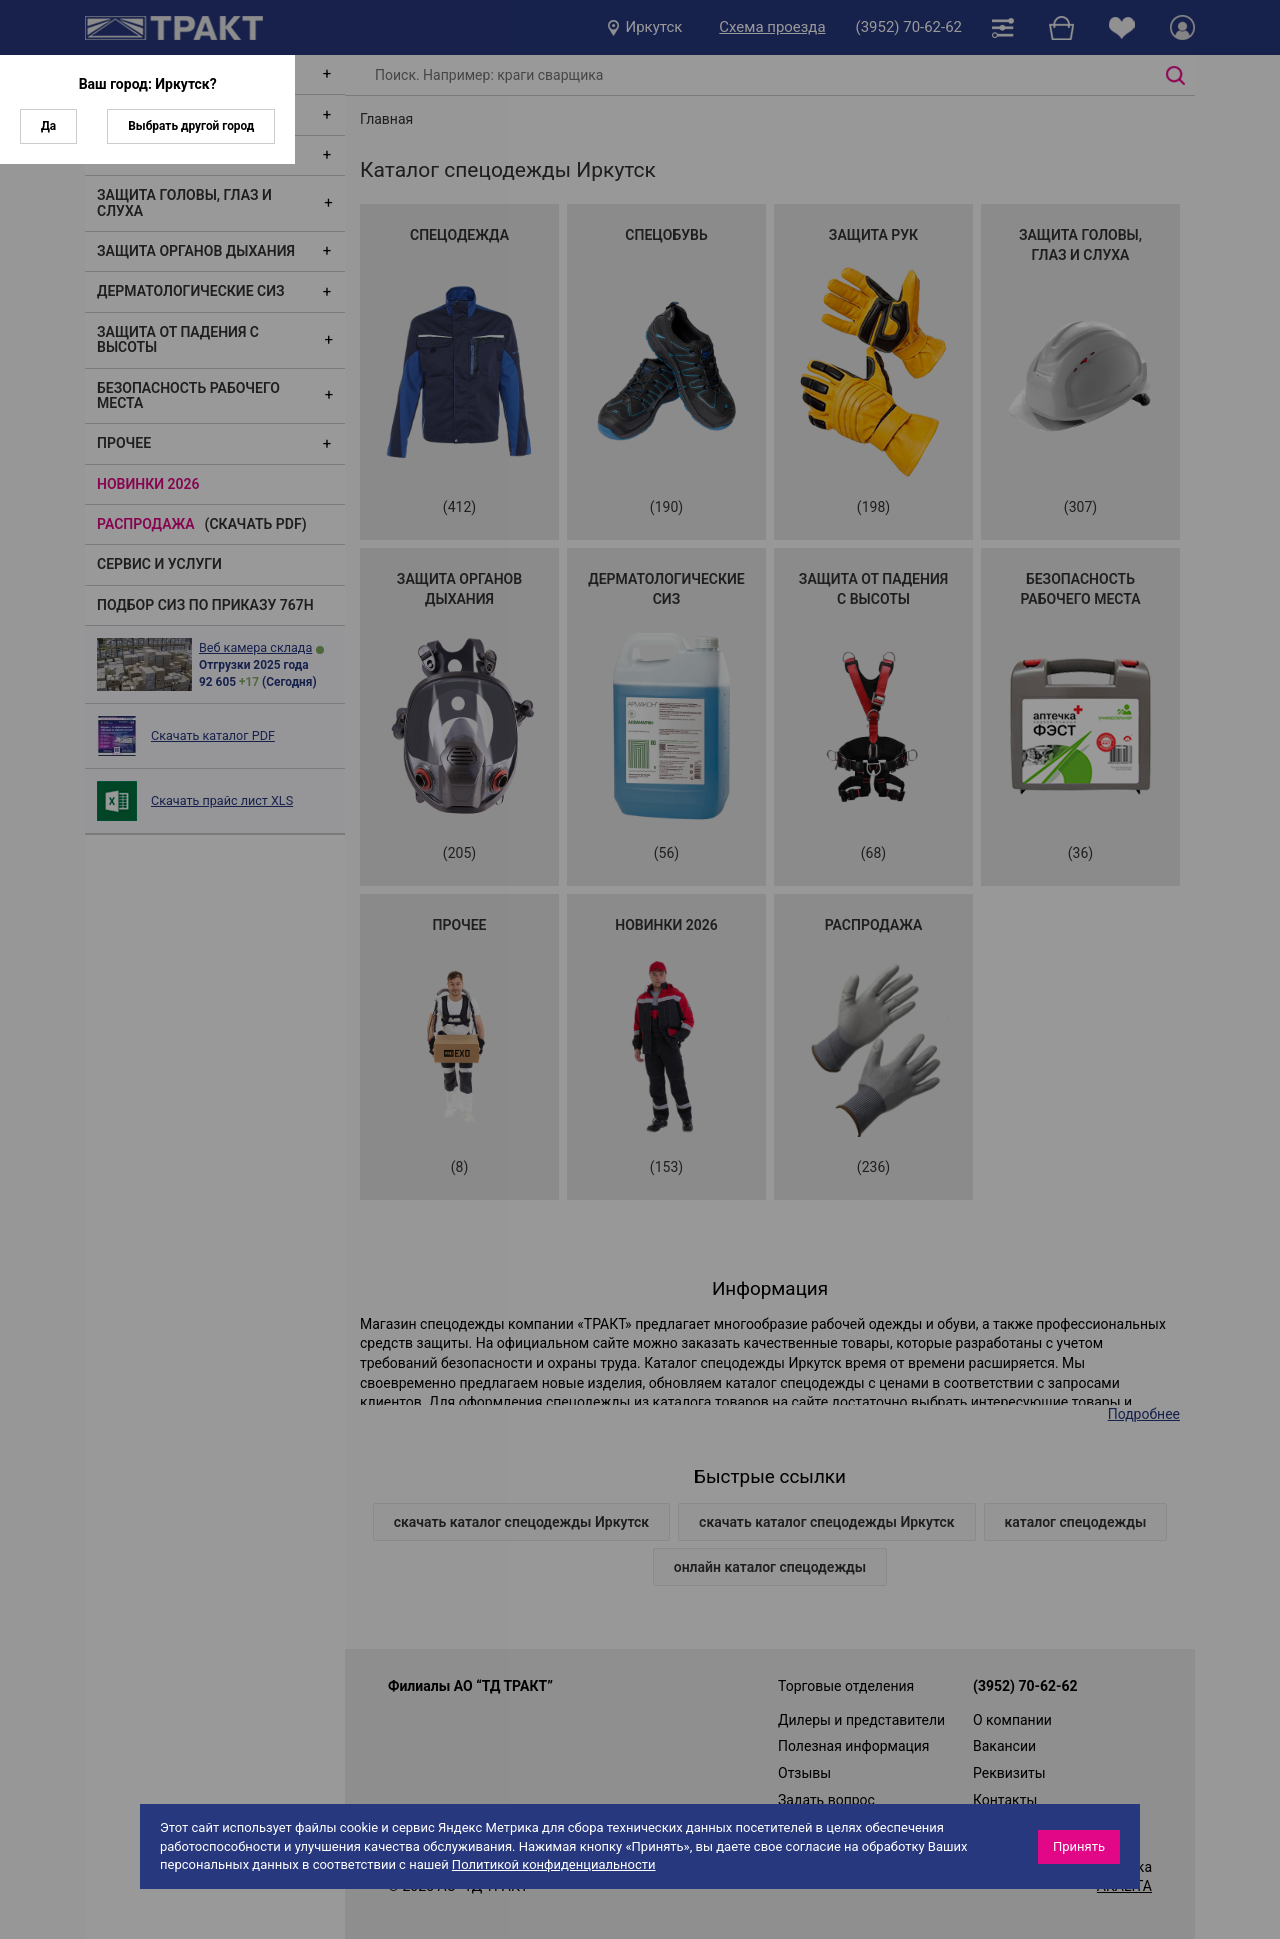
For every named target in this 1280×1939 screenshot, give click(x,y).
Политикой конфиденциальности (554, 1864)
